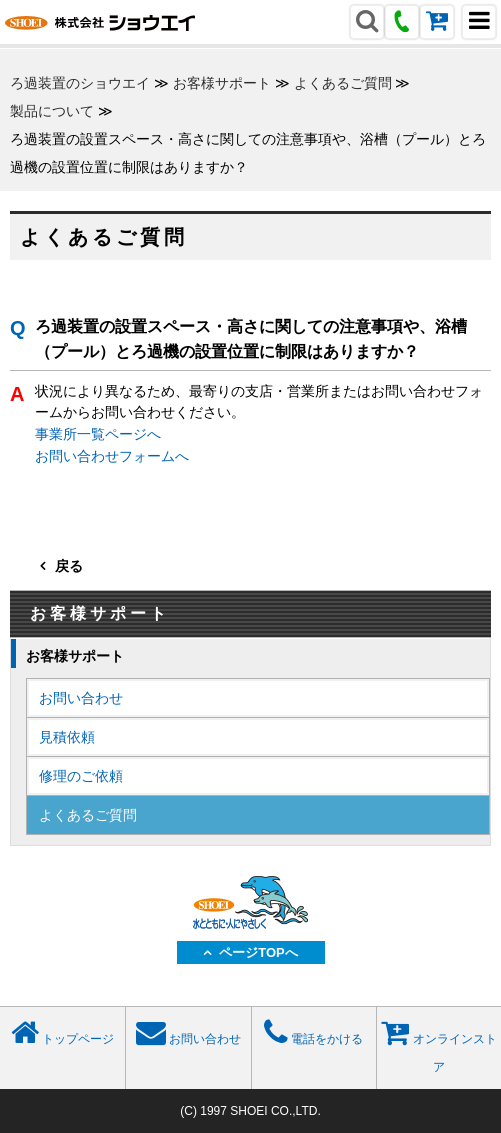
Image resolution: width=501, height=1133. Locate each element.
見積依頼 (67, 737)
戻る (69, 566)
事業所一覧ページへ (98, 434)
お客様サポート (222, 83)
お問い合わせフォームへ (112, 456)
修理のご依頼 (81, 776)
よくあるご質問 (343, 83)
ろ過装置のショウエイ (80, 83)
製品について (52, 111)
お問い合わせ (81, 698)
